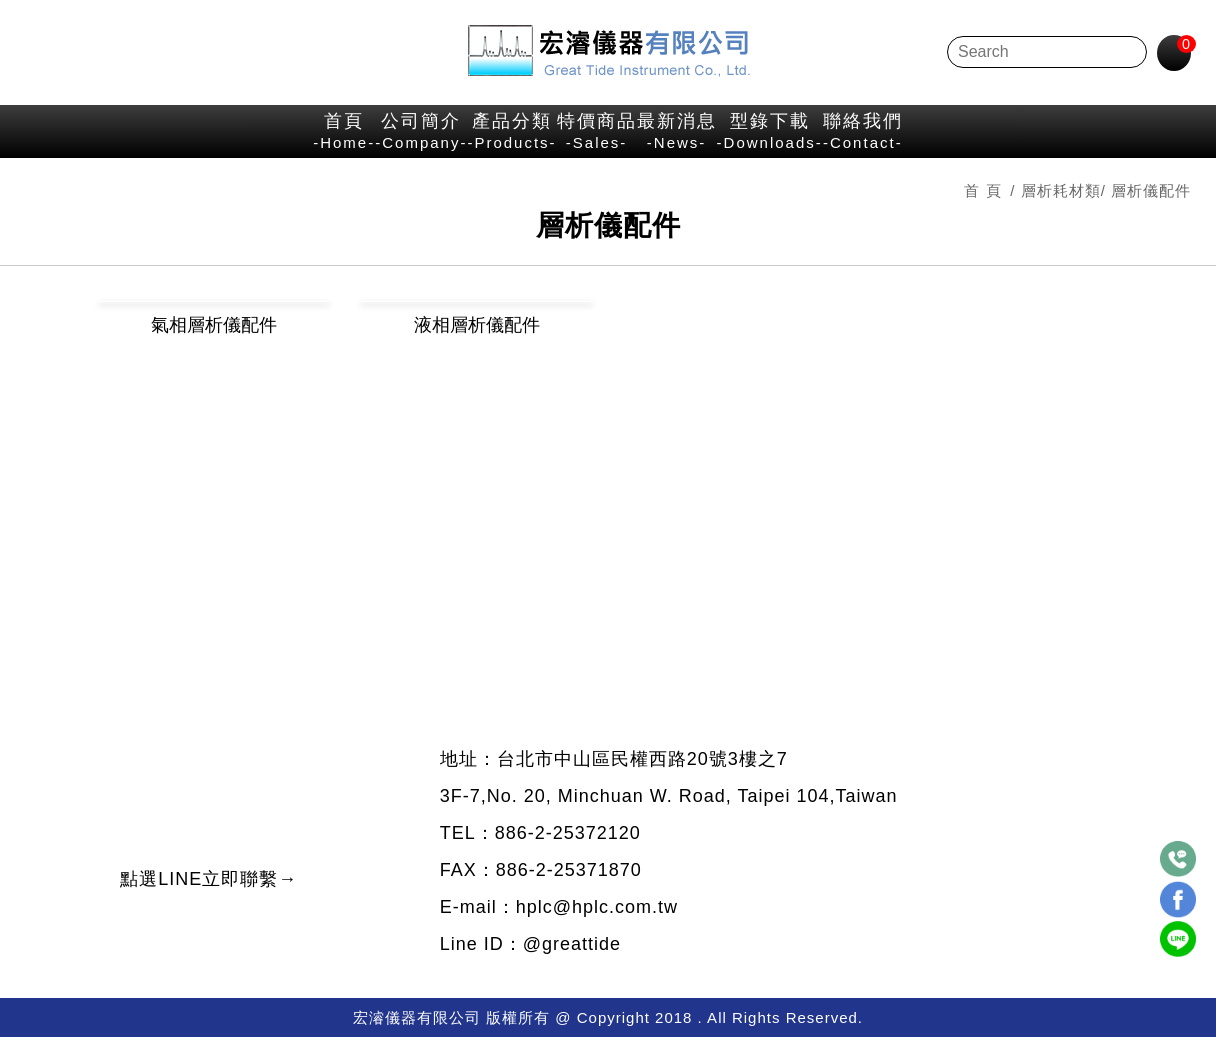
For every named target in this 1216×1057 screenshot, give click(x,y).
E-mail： (479, 927)
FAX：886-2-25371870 (539, 890)
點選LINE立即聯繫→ (251, 924)
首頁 (131, 141)
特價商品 (599, 141)
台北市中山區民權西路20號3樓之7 (642, 779)
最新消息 (747, 141)
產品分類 (443, 141)
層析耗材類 (1059, 212)
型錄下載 (911, 141)
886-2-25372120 (567, 853)
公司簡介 (280, 141)
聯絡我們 (1076, 141)
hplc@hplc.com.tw (604, 927)
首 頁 (980, 212)
